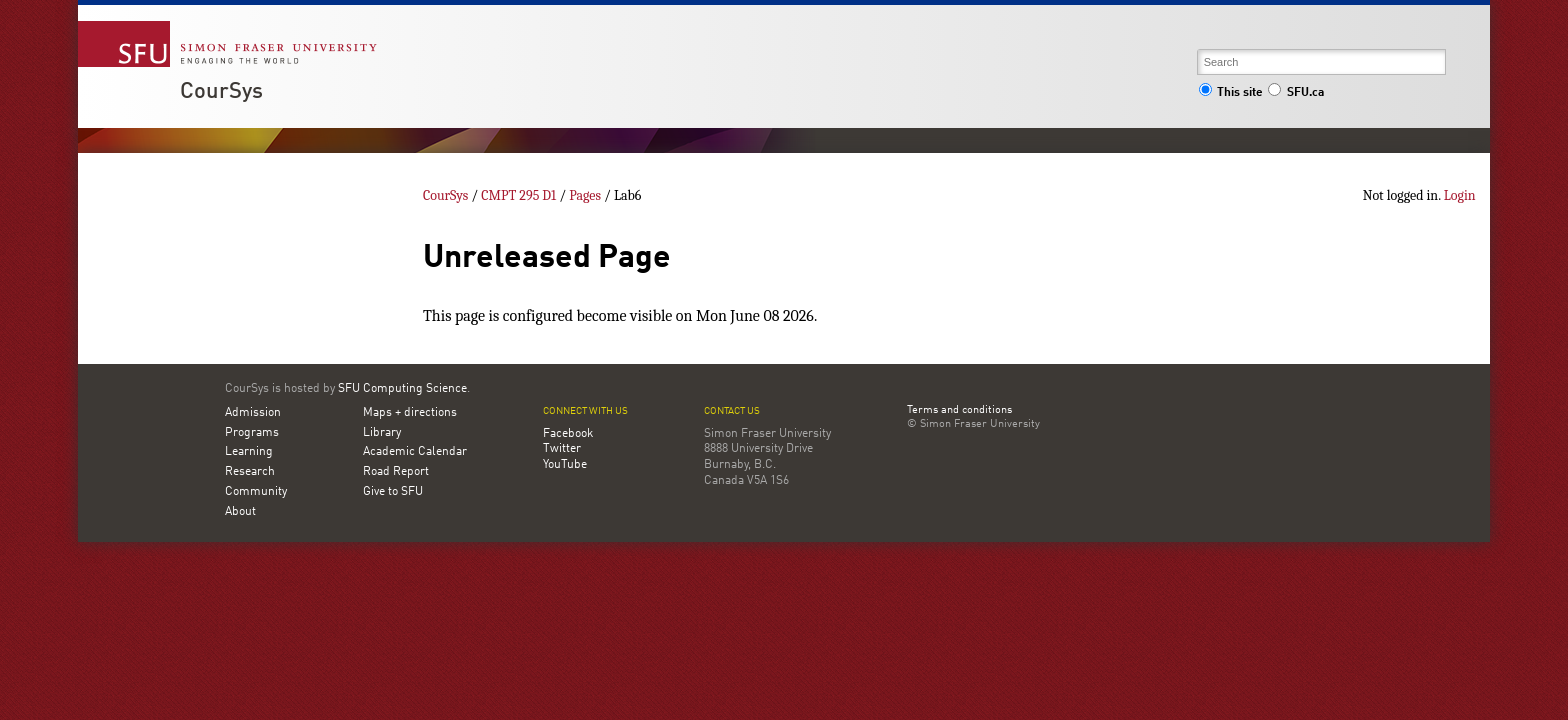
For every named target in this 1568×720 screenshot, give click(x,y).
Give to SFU (393, 492)
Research (250, 472)
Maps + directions (410, 413)
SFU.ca (1295, 93)
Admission (253, 413)
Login (1460, 195)
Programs (252, 433)
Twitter (562, 449)
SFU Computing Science (402, 389)
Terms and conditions (959, 411)
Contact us (732, 411)
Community (256, 492)
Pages (585, 195)
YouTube (565, 465)
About (240, 512)
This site (1231, 93)
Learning (249, 452)
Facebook (568, 434)
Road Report (396, 472)
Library (382, 433)
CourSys (221, 92)
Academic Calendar (415, 452)
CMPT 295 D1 (518, 195)
